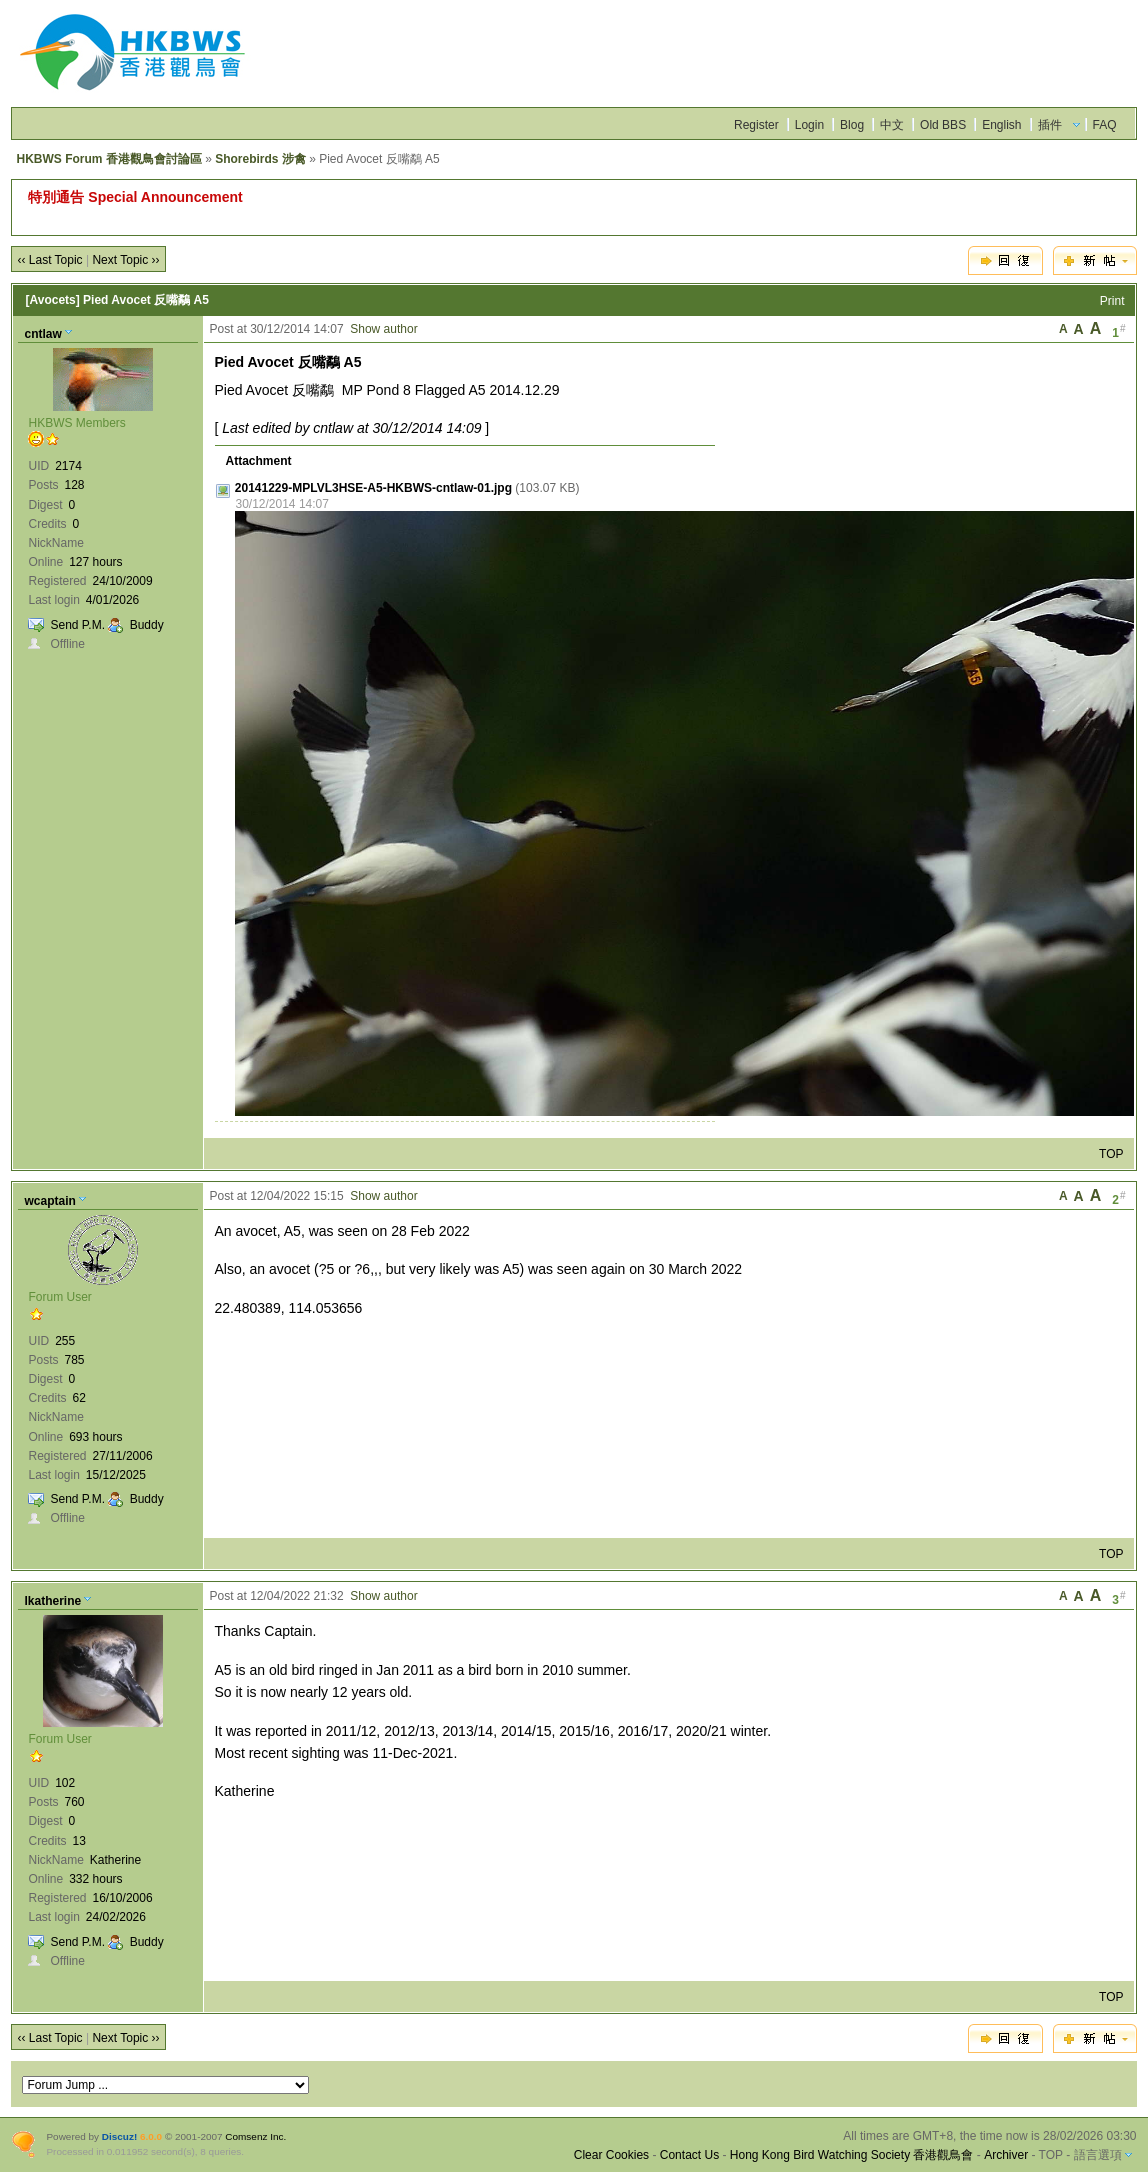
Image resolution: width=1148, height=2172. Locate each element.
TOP (1111, 1154)
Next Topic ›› (125, 260)
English (1001, 125)
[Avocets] (52, 300)
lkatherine (52, 1601)
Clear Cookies (611, 2155)
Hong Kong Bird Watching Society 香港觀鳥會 (852, 2155)
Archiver (1006, 2155)
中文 (892, 125)
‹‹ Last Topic (49, 260)
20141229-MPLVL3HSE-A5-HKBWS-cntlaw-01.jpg (373, 488)
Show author (383, 329)
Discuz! (119, 2136)
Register (756, 125)
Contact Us (689, 2155)
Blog (852, 125)
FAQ (1105, 125)
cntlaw (42, 334)
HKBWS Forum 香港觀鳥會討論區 (108, 159)
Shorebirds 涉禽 (260, 159)
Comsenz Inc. (255, 2136)
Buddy (147, 625)
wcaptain (49, 1201)
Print (1112, 301)
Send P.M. (77, 625)
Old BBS (943, 125)
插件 (1050, 125)
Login (809, 125)
